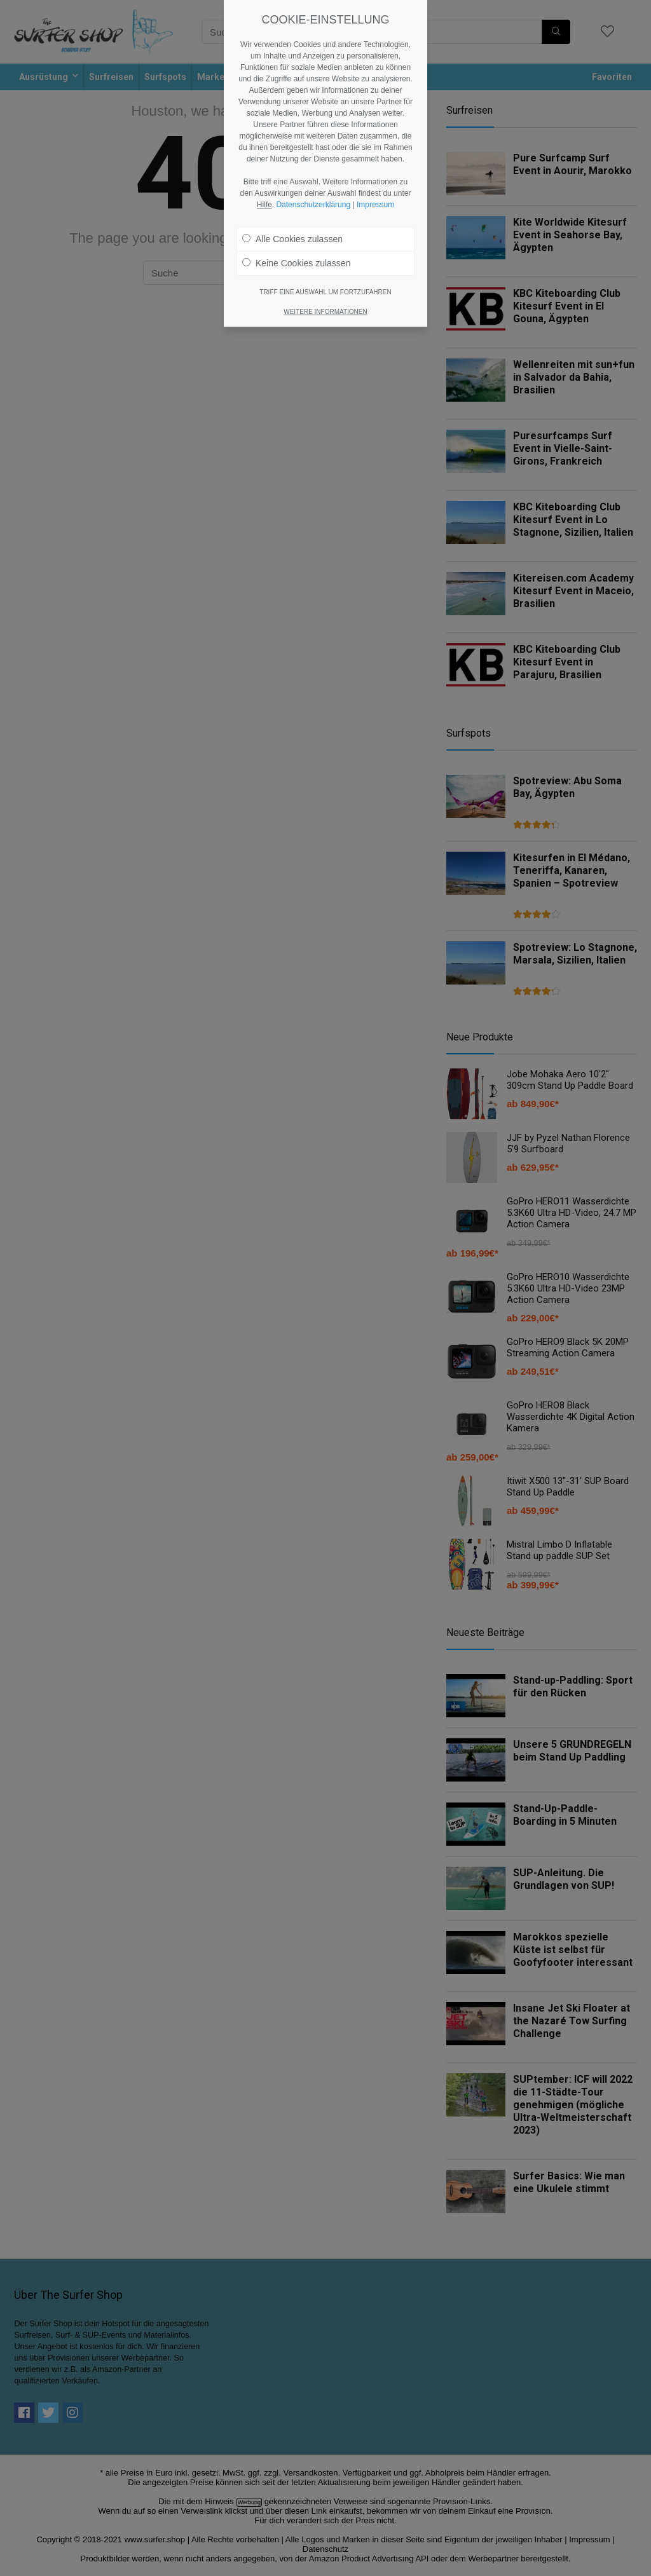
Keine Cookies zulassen (296, 223)
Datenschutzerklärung (313, 164)
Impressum (375, 164)
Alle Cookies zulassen (292, 199)
